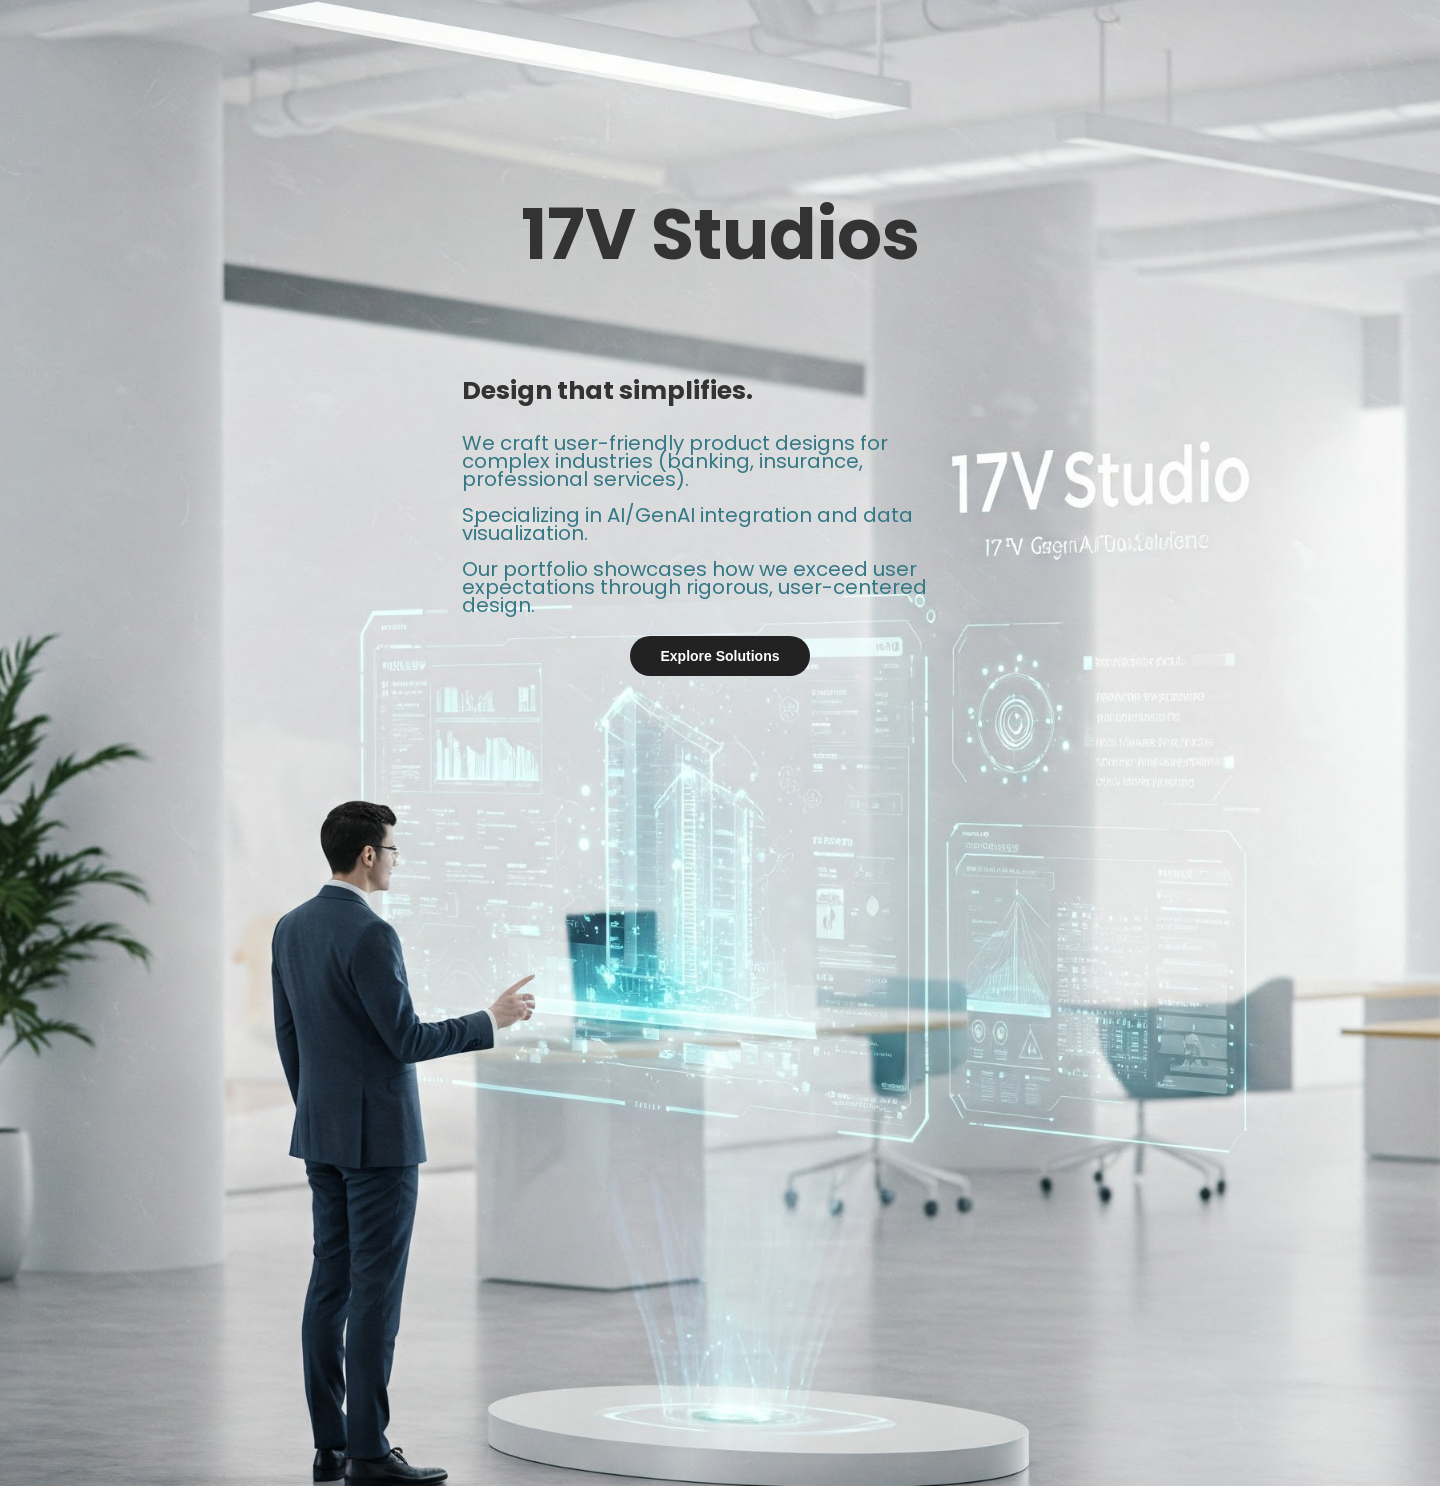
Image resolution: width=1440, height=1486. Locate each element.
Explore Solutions (719, 656)
